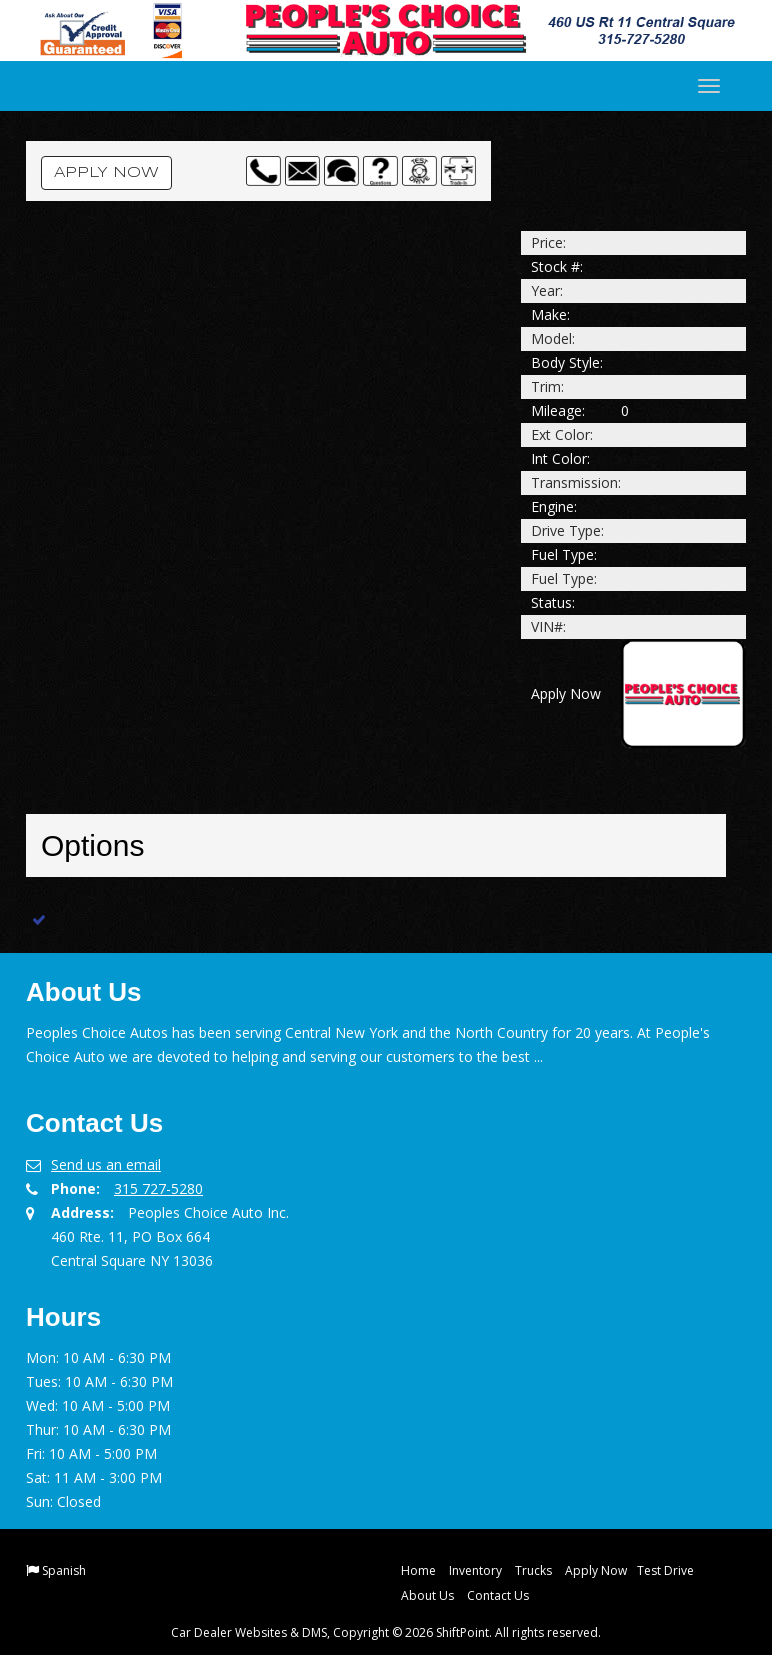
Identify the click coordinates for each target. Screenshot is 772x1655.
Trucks (533, 1570)
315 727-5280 (158, 1188)
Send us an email (106, 1164)
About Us (427, 1595)
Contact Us (498, 1595)
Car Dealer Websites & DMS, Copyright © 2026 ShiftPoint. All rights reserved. (386, 1632)
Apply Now (106, 173)
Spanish (64, 1570)
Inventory (475, 1570)
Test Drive (665, 1570)
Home (418, 1570)
